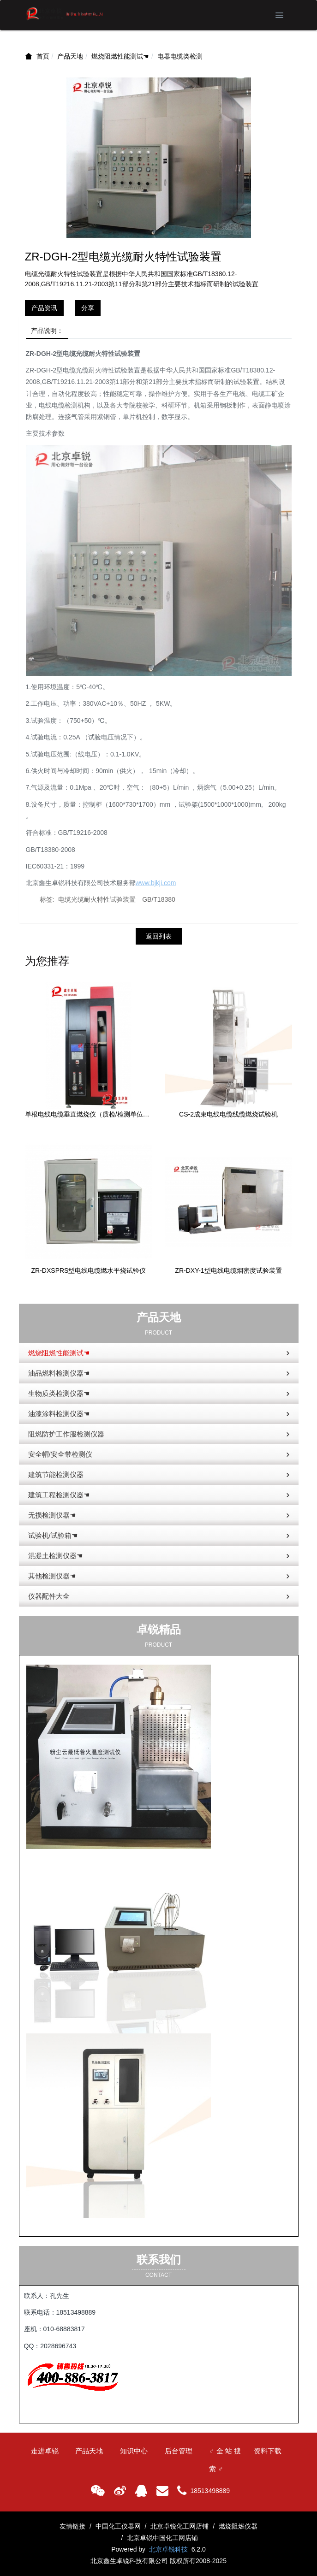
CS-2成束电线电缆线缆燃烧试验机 (228, 1114)
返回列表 (159, 936)
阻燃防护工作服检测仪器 (159, 1435)
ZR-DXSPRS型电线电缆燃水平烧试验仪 (88, 1270)
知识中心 (134, 2451)
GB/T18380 (158, 899)
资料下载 (267, 2451)
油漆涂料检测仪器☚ (159, 1414)
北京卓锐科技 (168, 2549)
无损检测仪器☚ (159, 1516)
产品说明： (47, 330)
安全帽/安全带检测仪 (159, 1455)
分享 (87, 308)
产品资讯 (44, 308)
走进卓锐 (45, 2451)
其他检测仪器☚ (159, 1577)
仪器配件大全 (159, 1597)
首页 (42, 56)
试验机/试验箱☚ (159, 1536)
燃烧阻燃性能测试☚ (120, 56)
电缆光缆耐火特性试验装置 (97, 899)
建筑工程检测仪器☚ (159, 1495)
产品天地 (70, 56)
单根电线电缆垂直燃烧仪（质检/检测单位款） (89, 1114)
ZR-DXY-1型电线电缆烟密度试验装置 (228, 1270)
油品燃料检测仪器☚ (159, 1374)
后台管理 (178, 2451)
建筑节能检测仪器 (159, 1475)
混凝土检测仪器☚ (159, 1556)
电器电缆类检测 (180, 56)
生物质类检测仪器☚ (159, 1394)
